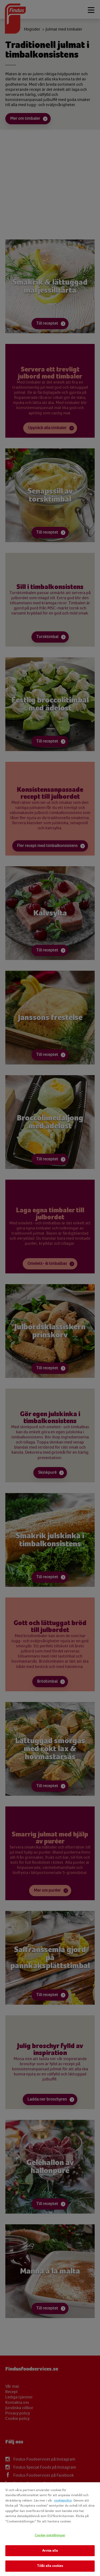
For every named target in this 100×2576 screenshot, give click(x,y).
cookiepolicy (63, 2500)
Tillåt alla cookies (50, 2566)
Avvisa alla (50, 2550)
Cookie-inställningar (50, 2535)
